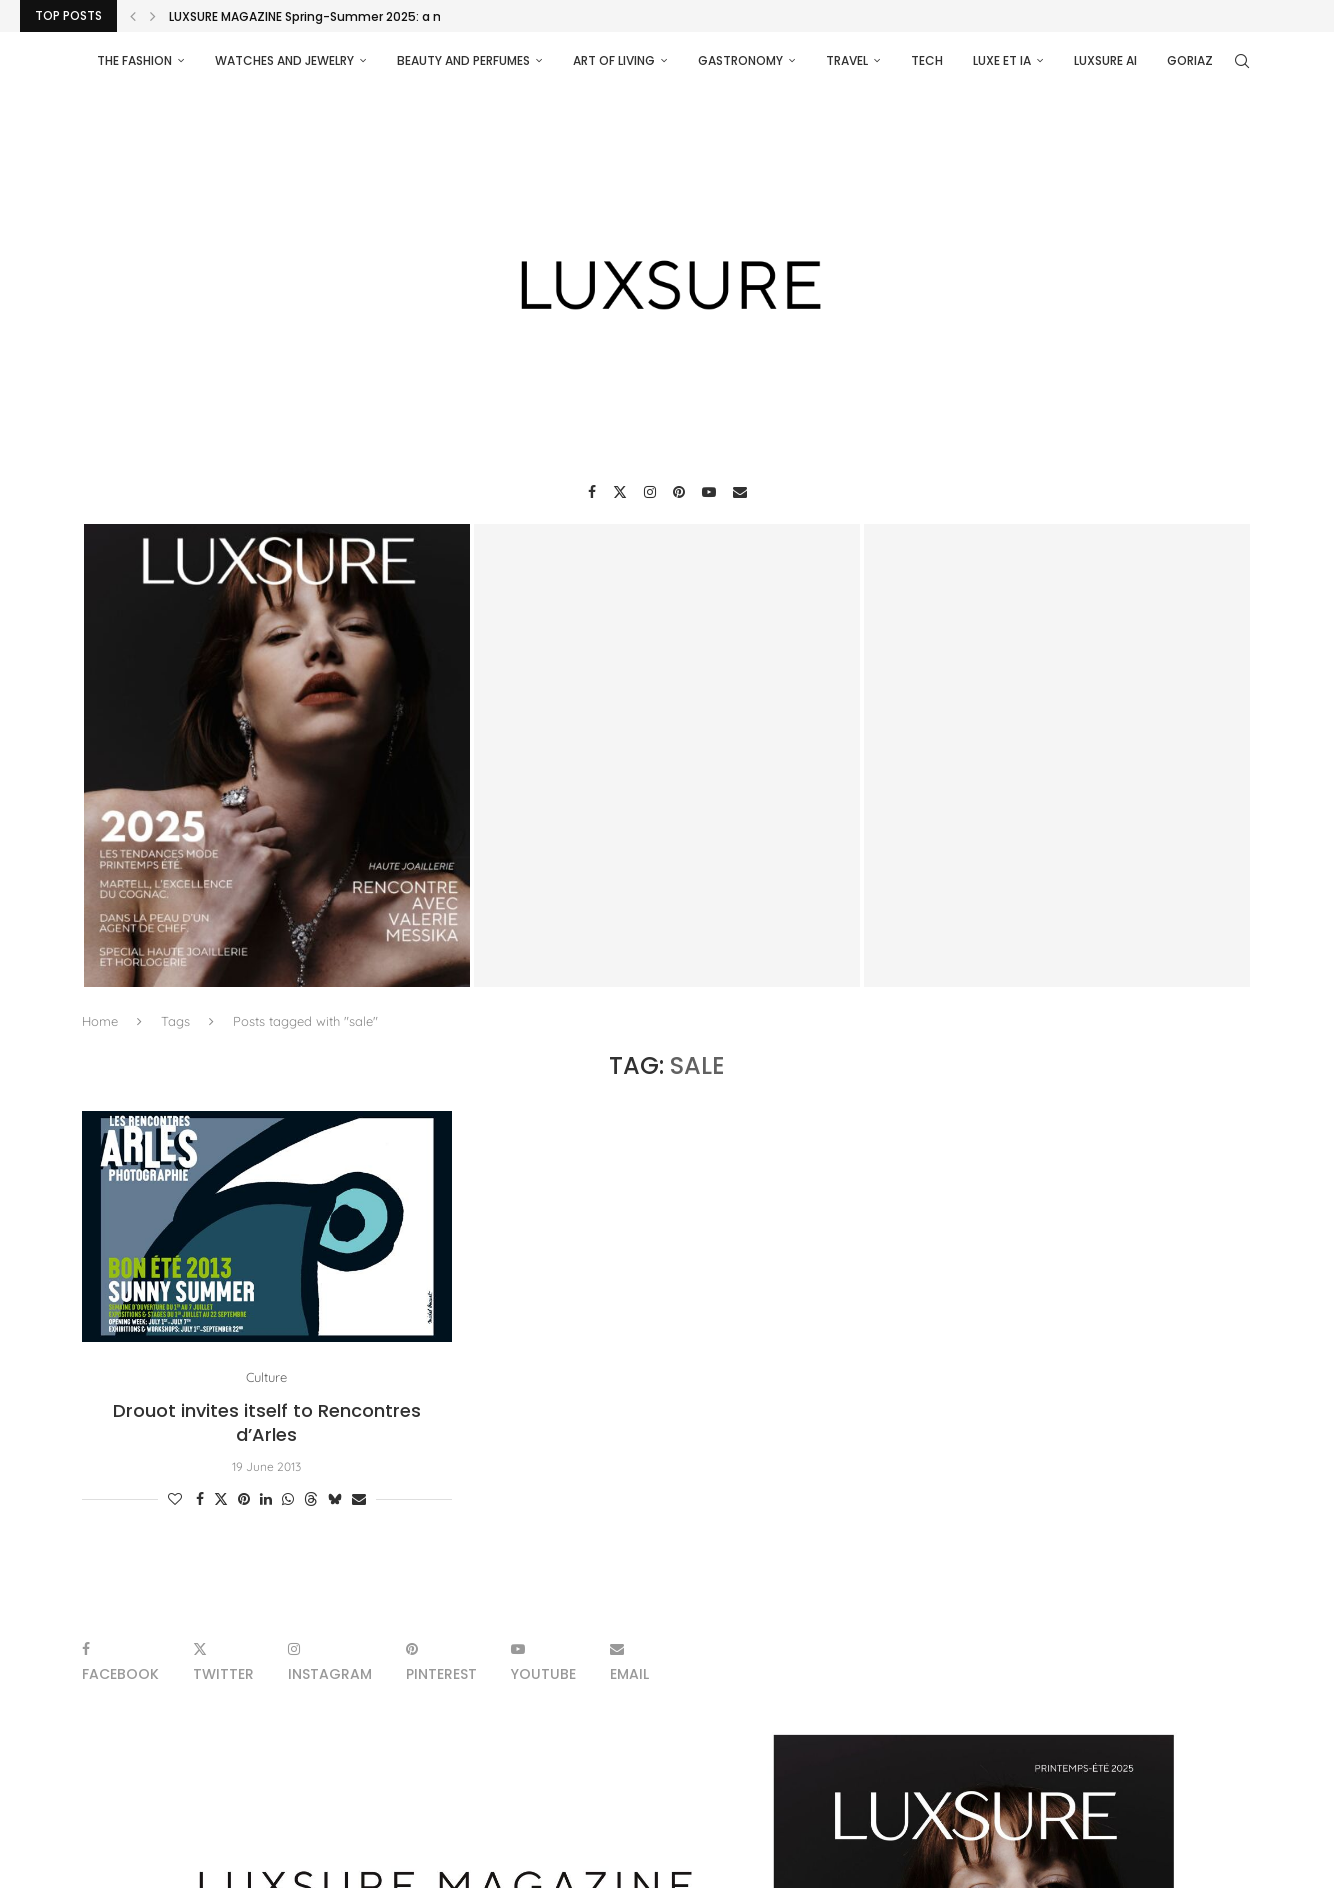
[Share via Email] (359, 1499)
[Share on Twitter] (221, 1499)
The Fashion (134, 60)
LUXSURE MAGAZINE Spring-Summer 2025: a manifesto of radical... (368, 16)
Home (100, 1021)
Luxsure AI (1105, 60)
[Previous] (133, 16)
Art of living (614, 60)
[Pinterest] (679, 492)
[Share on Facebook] (200, 1499)
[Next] (153, 16)
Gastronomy (740, 60)
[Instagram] (650, 492)
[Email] (740, 492)
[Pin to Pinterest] (244, 1499)
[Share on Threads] (311, 1499)
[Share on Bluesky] (335, 1499)
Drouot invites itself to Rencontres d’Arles (267, 1422)
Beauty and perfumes (463, 60)
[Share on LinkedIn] (266, 1499)
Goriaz (1190, 60)
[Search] (1242, 61)
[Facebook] (592, 492)
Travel (847, 60)
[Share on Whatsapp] (288, 1499)
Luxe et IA (1002, 60)
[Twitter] (620, 492)
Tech (927, 60)
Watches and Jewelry (284, 60)
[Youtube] (709, 492)
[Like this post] (175, 1499)
